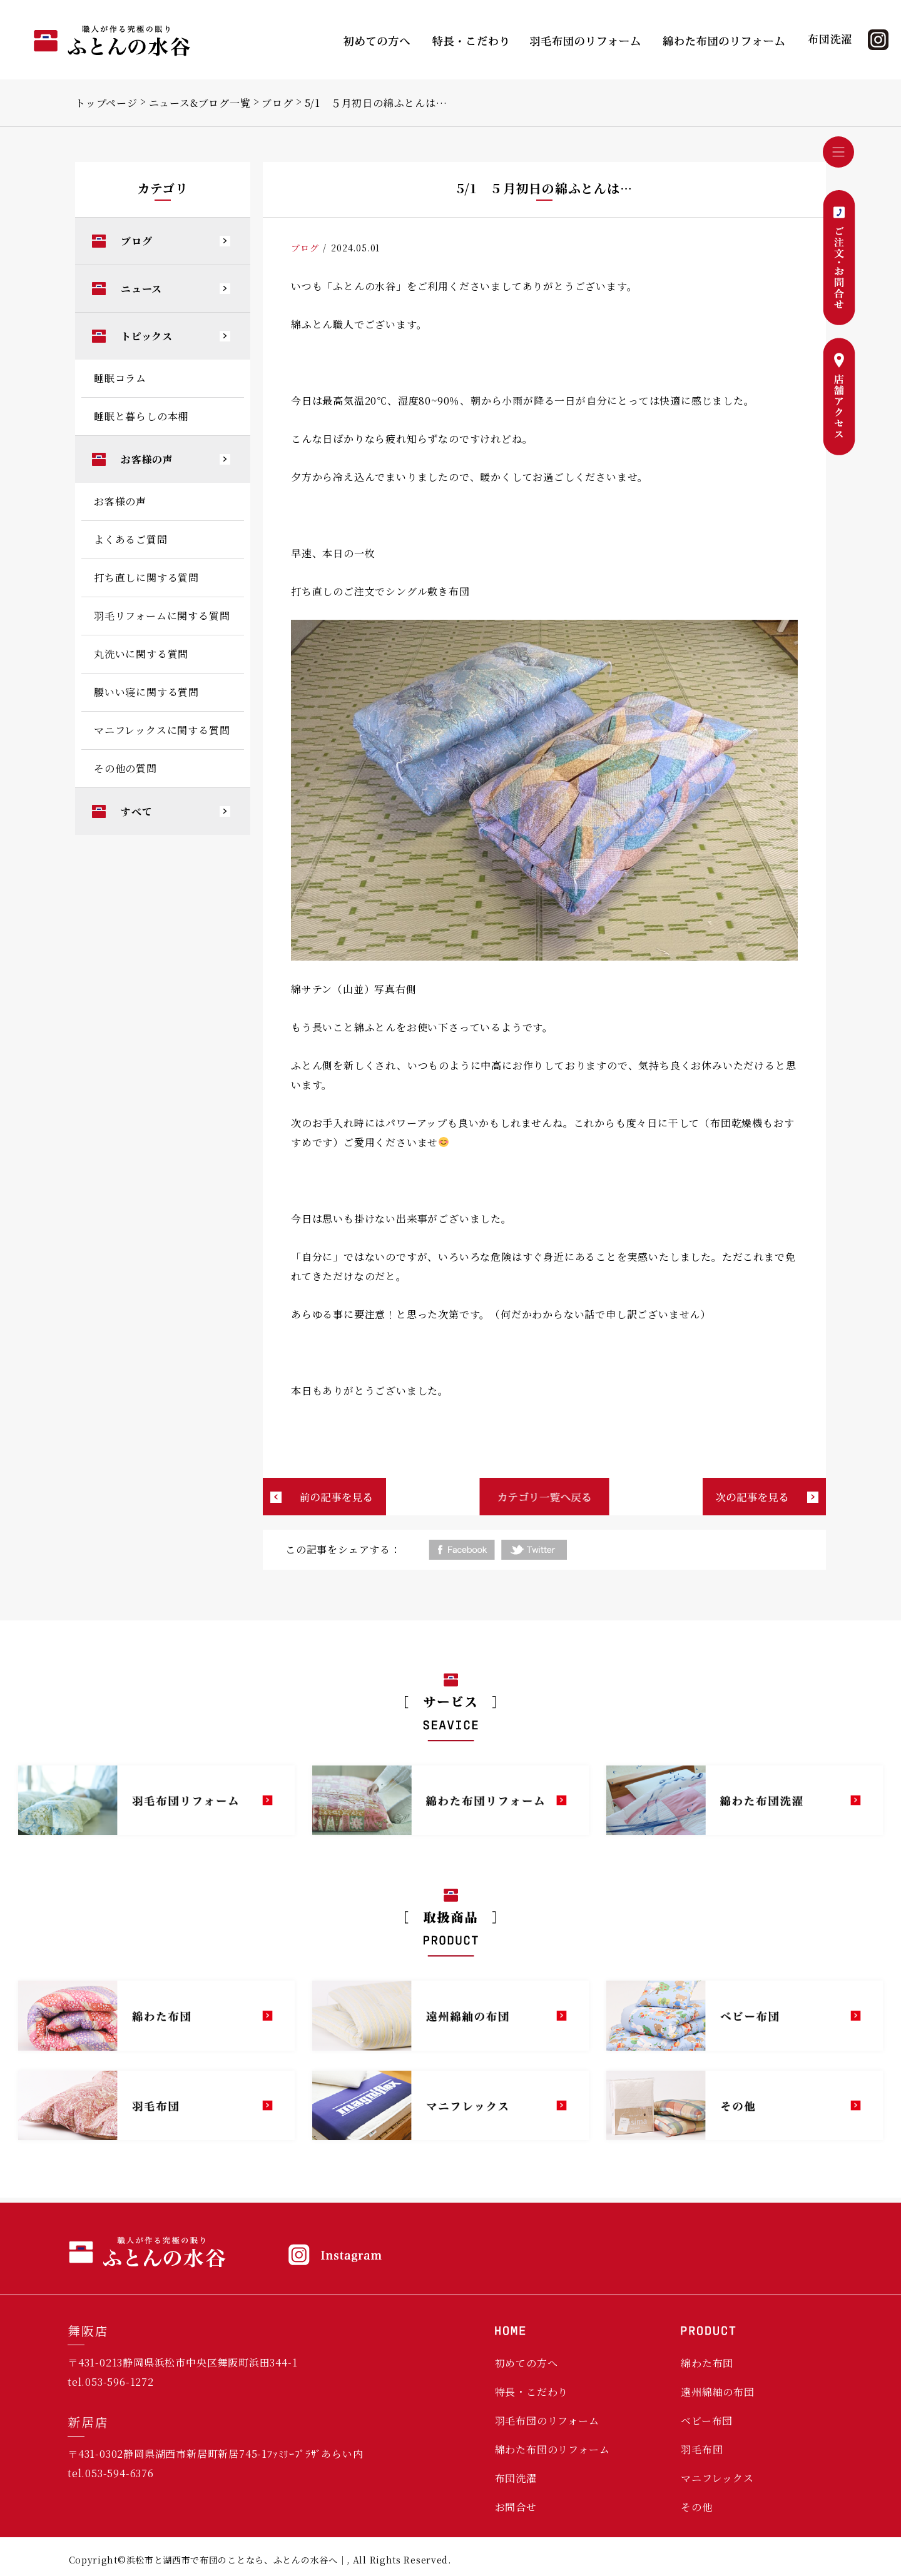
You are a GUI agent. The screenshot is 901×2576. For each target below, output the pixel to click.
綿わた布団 (707, 2363)
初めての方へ (526, 2363)
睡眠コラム (120, 378)
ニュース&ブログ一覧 (200, 103)
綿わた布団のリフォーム (552, 2449)
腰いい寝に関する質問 (146, 692)
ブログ (277, 103)
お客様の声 (147, 459)
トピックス (147, 336)
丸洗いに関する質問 (141, 654)
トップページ (106, 103)
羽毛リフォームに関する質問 (162, 616)
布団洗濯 (516, 2478)
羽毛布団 (702, 2449)
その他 (696, 2507)
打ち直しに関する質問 (146, 577)
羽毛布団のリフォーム (547, 2420)
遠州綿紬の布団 (718, 2392)
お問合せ (516, 2507)
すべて (136, 811)
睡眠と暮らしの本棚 (141, 416)
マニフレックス (717, 2478)
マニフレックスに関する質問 (162, 730)
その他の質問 (125, 768)
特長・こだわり (532, 2392)
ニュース (141, 288)
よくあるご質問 (131, 539)
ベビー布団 (707, 2420)
